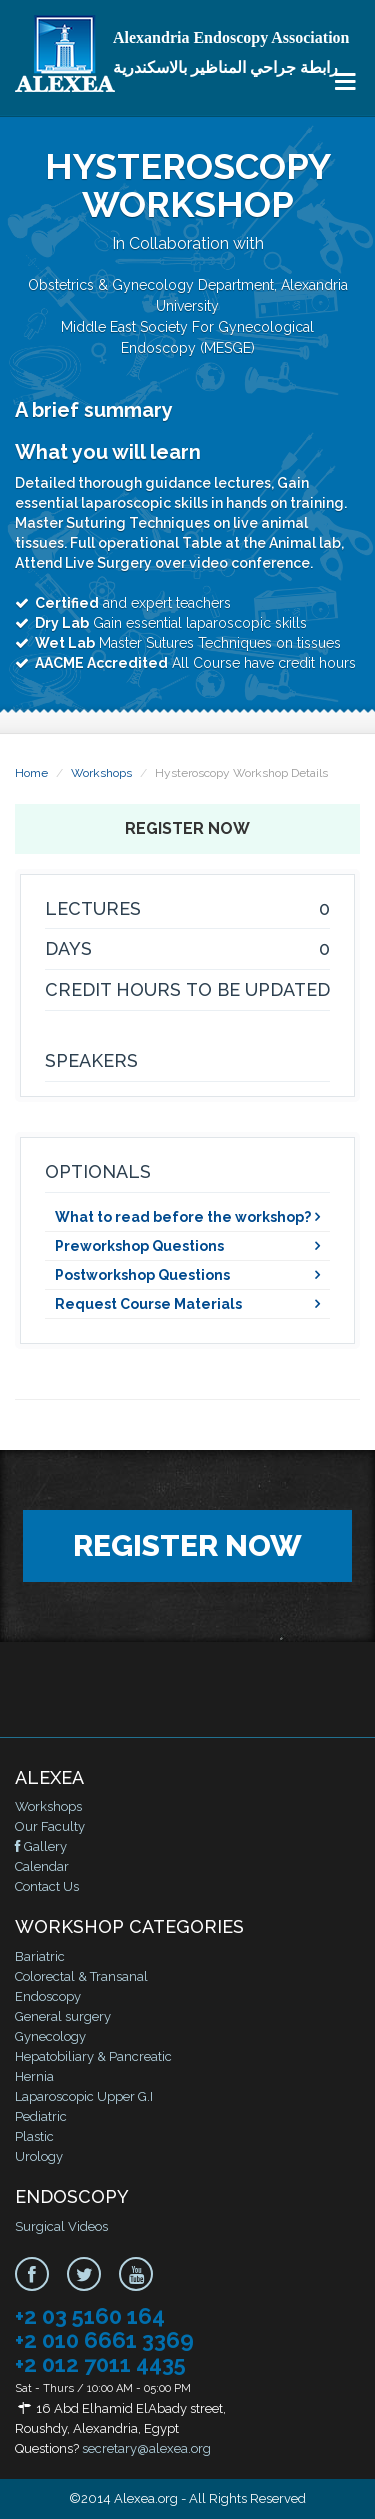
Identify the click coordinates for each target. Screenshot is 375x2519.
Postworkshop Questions (142, 1275)
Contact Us (47, 1886)
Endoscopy (48, 1996)
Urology (39, 2156)
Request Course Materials (148, 1304)
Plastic (34, 2136)
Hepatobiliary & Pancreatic (93, 2056)
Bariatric (40, 1956)
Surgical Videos (61, 2226)
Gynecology (50, 2036)
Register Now (187, 828)
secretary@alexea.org (146, 2448)
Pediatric (41, 2116)
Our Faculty (50, 1826)
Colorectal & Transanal (81, 1976)
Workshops (101, 773)
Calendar (42, 1866)
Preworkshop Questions (139, 1246)
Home (31, 773)
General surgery (63, 2016)
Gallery (41, 1846)
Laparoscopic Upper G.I (84, 2096)
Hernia (34, 2076)
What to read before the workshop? (183, 1217)
